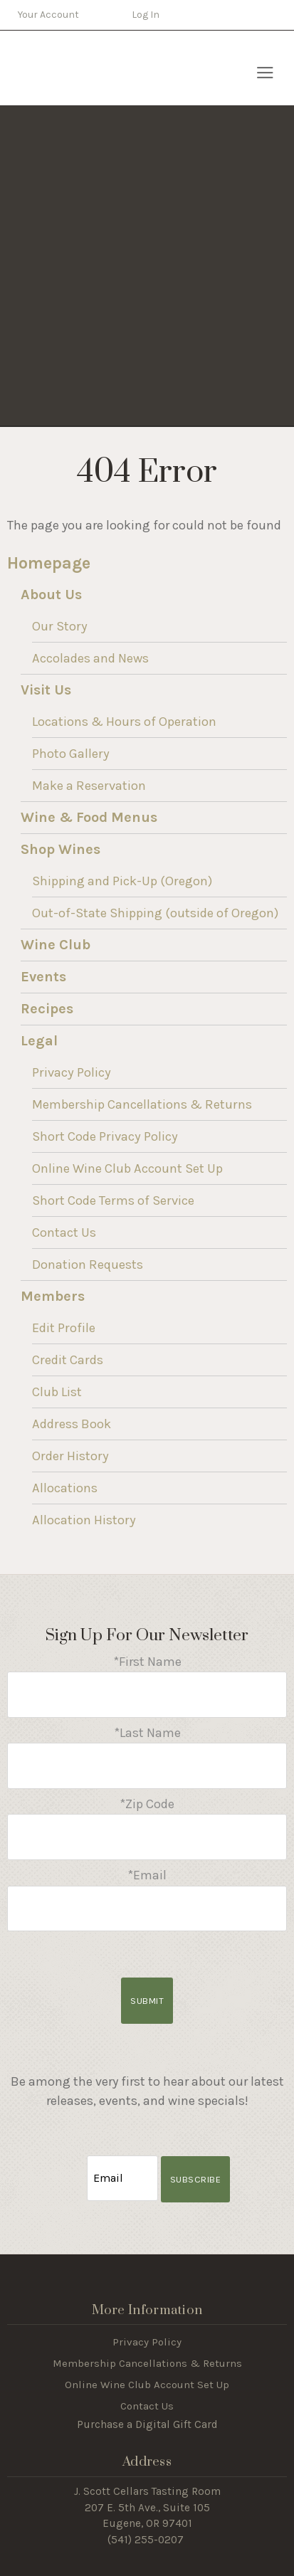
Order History (70, 1456)
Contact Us (64, 1232)
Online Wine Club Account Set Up (127, 1168)
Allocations (65, 1488)
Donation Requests (87, 1264)
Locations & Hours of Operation (124, 721)
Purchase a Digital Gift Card (147, 2424)
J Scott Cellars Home (87, 68)
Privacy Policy (71, 1072)
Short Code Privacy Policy (105, 1136)
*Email (147, 1875)
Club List (57, 1392)
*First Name (147, 1661)
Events (43, 976)
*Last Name (147, 1733)
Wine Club (55, 944)
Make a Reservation (89, 785)
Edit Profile (63, 1328)
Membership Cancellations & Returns (142, 1104)
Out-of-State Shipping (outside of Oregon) (155, 913)
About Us (51, 594)
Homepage (48, 563)
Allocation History (84, 1520)
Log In (145, 15)
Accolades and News (90, 658)
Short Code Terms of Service (113, 1200)
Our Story (60, 626)
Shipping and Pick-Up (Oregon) (122, 881)
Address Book (71, 1424)
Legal (39, 1041)
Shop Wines (60, 849)
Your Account (48, 15)
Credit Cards (67, 1360)
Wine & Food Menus (89, 817)
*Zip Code (147, 1804)
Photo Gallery (71, 753)
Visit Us (46, 690)
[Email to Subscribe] (122, 2178)
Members (53, 1296)
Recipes (47, 1009)
